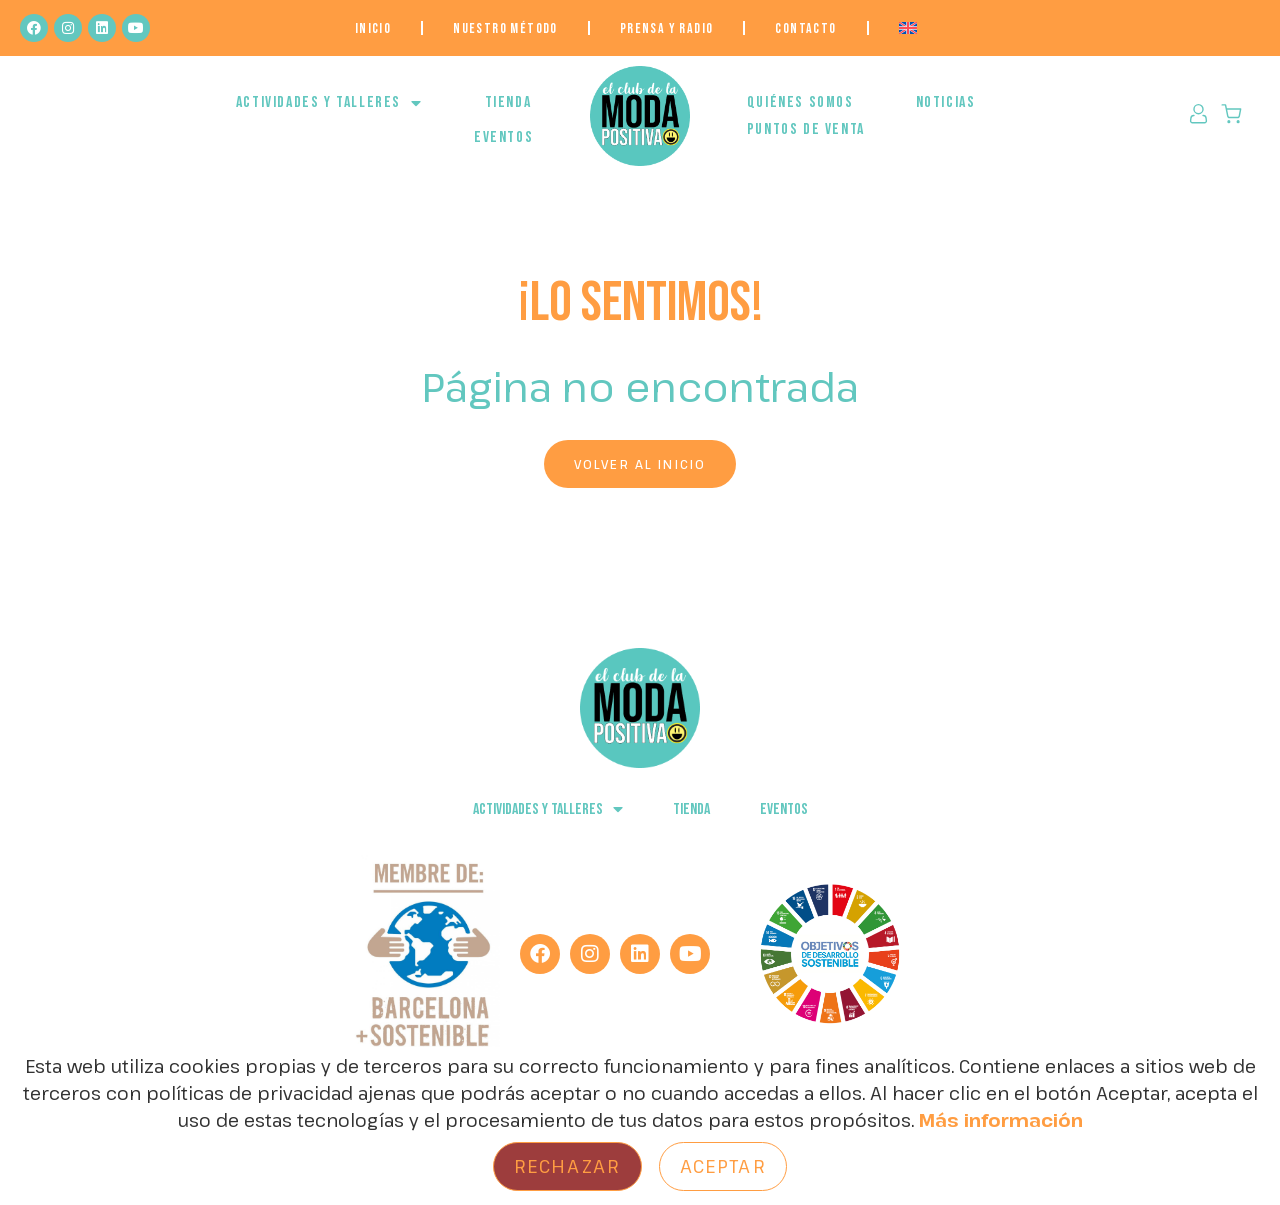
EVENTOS (503, 137)
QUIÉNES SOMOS (800, 102)
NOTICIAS (946, 102)
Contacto (805, 28)
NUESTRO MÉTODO (505, 28)
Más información (1001, 1120)
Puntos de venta (806, 129)
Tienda (508, 102)
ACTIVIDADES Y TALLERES (329, 103)
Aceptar (723, 1166)
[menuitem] (908, 28)
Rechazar (567, 1166)
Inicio (373, 28)
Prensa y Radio (667, 28)
